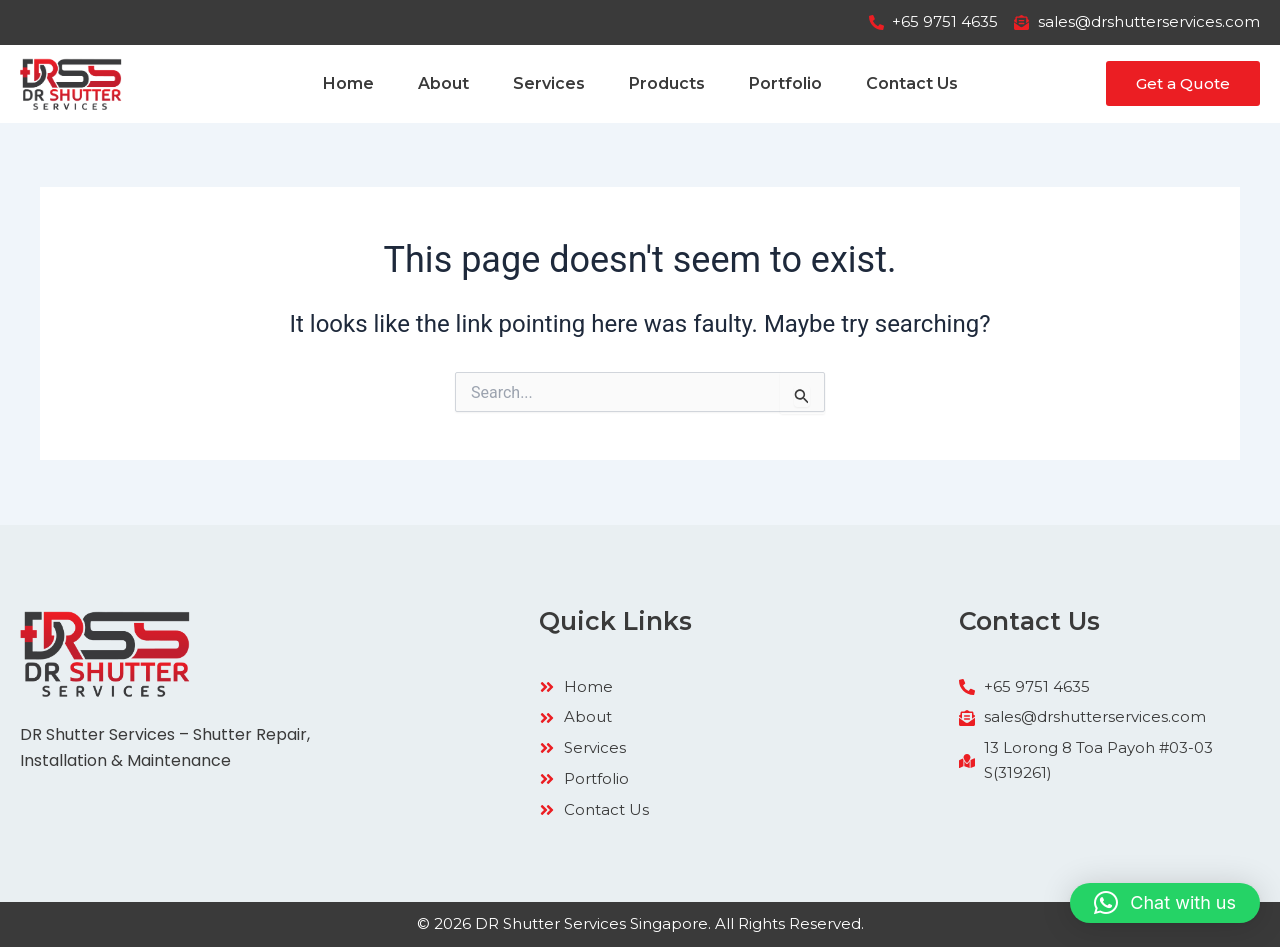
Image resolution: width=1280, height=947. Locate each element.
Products (667, 83)
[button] (1165, 903)
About (443, 83)
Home (348, 83)
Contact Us (912, 83)
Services (549, 83)
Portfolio (785, 83)
